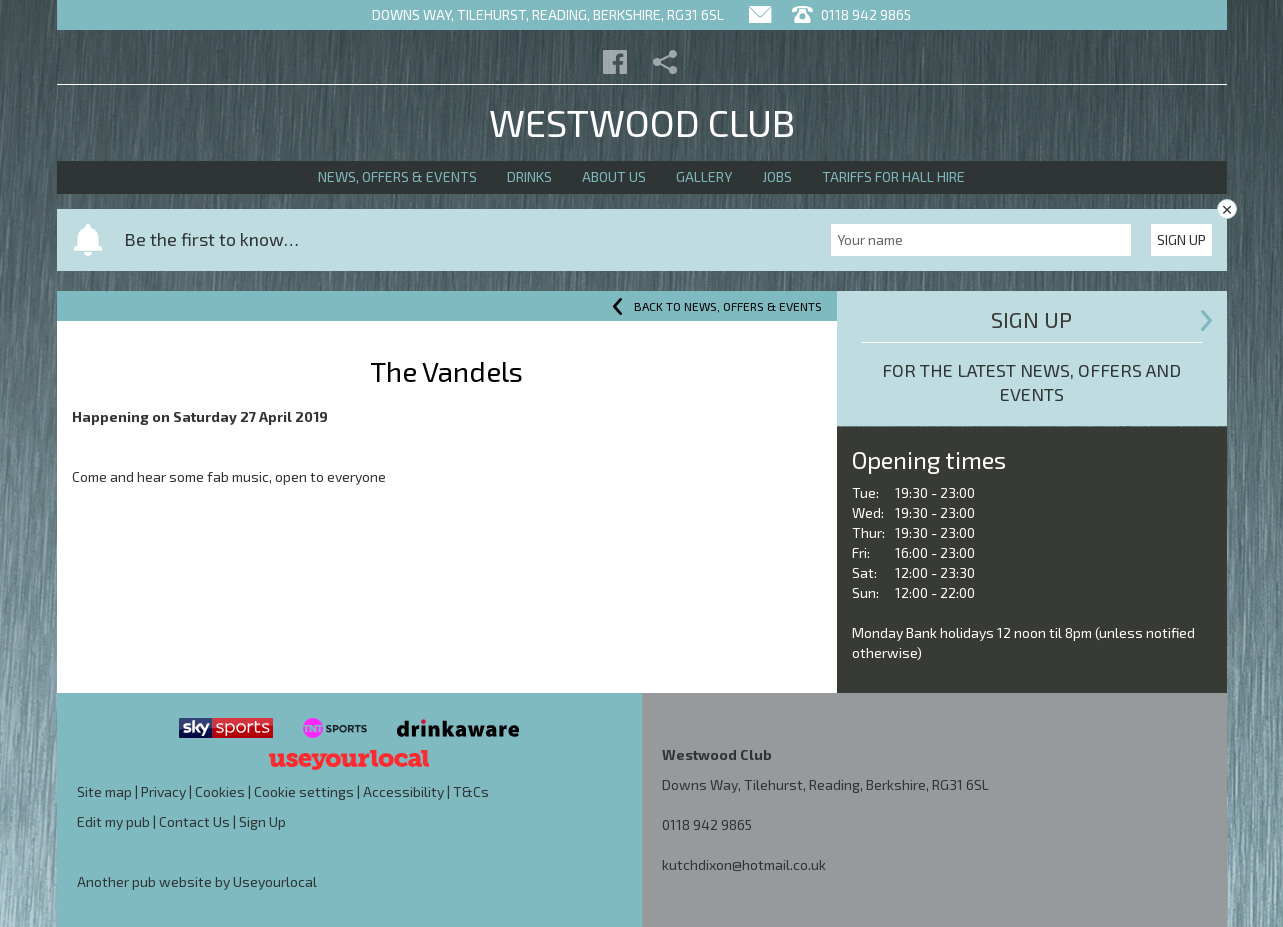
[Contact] (760, 14)
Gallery (704, 176)
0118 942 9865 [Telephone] (851, 14)
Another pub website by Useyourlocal (197, 881)
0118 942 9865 (707, 824)
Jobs (777, 176)
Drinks (529, 176)
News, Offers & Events (397, 176)
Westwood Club (642, 122)
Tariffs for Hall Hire (893, 176)
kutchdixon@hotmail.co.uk (744, 864)
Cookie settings (304, 791)
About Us (614, 176)
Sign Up (1181, 239)
